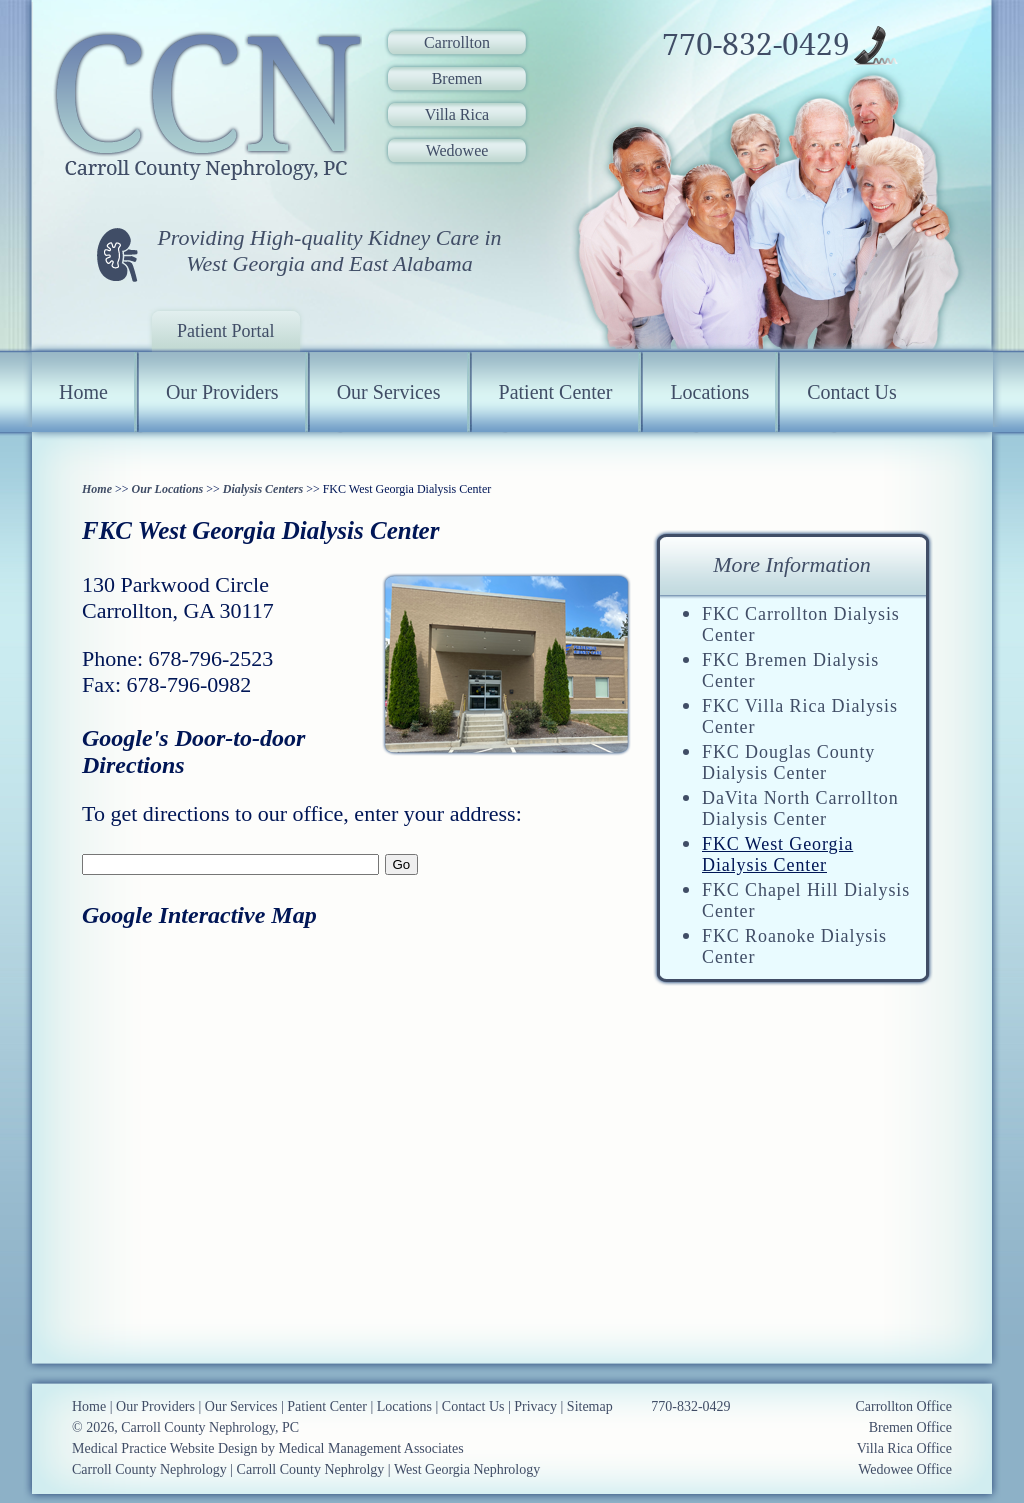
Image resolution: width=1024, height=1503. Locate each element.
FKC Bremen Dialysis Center (790, 670)
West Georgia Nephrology (467, 1469)
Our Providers (222, 392)
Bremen (457, 78)
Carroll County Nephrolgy (311, 1469)
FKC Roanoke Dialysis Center (794, 946)
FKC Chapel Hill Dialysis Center (806, 900)
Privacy (535, 1406)
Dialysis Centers (263, 489)
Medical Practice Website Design (165, 1448)
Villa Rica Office (904, 1448)
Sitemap (590, 1406)
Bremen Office (910, 1427)
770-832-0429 (756, 45)
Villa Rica (457, 114)
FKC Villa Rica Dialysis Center (800, 716)
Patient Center (556, 392)
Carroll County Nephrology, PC (210, 1427)
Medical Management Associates (371, 1448)
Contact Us (851, 392)
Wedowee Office (905, 1469)
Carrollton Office (903, 1406)
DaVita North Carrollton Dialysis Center (800, 808)
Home (83, 392)
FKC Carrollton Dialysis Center (801, 624)
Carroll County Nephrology (149, 1469)
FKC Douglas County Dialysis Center (788, 762)
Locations (709, 392)
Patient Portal (226, 331)
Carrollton (457, 42)
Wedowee (457, 150)
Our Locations (168, 489)
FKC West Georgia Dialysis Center (777, 854)
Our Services (389, 392)
